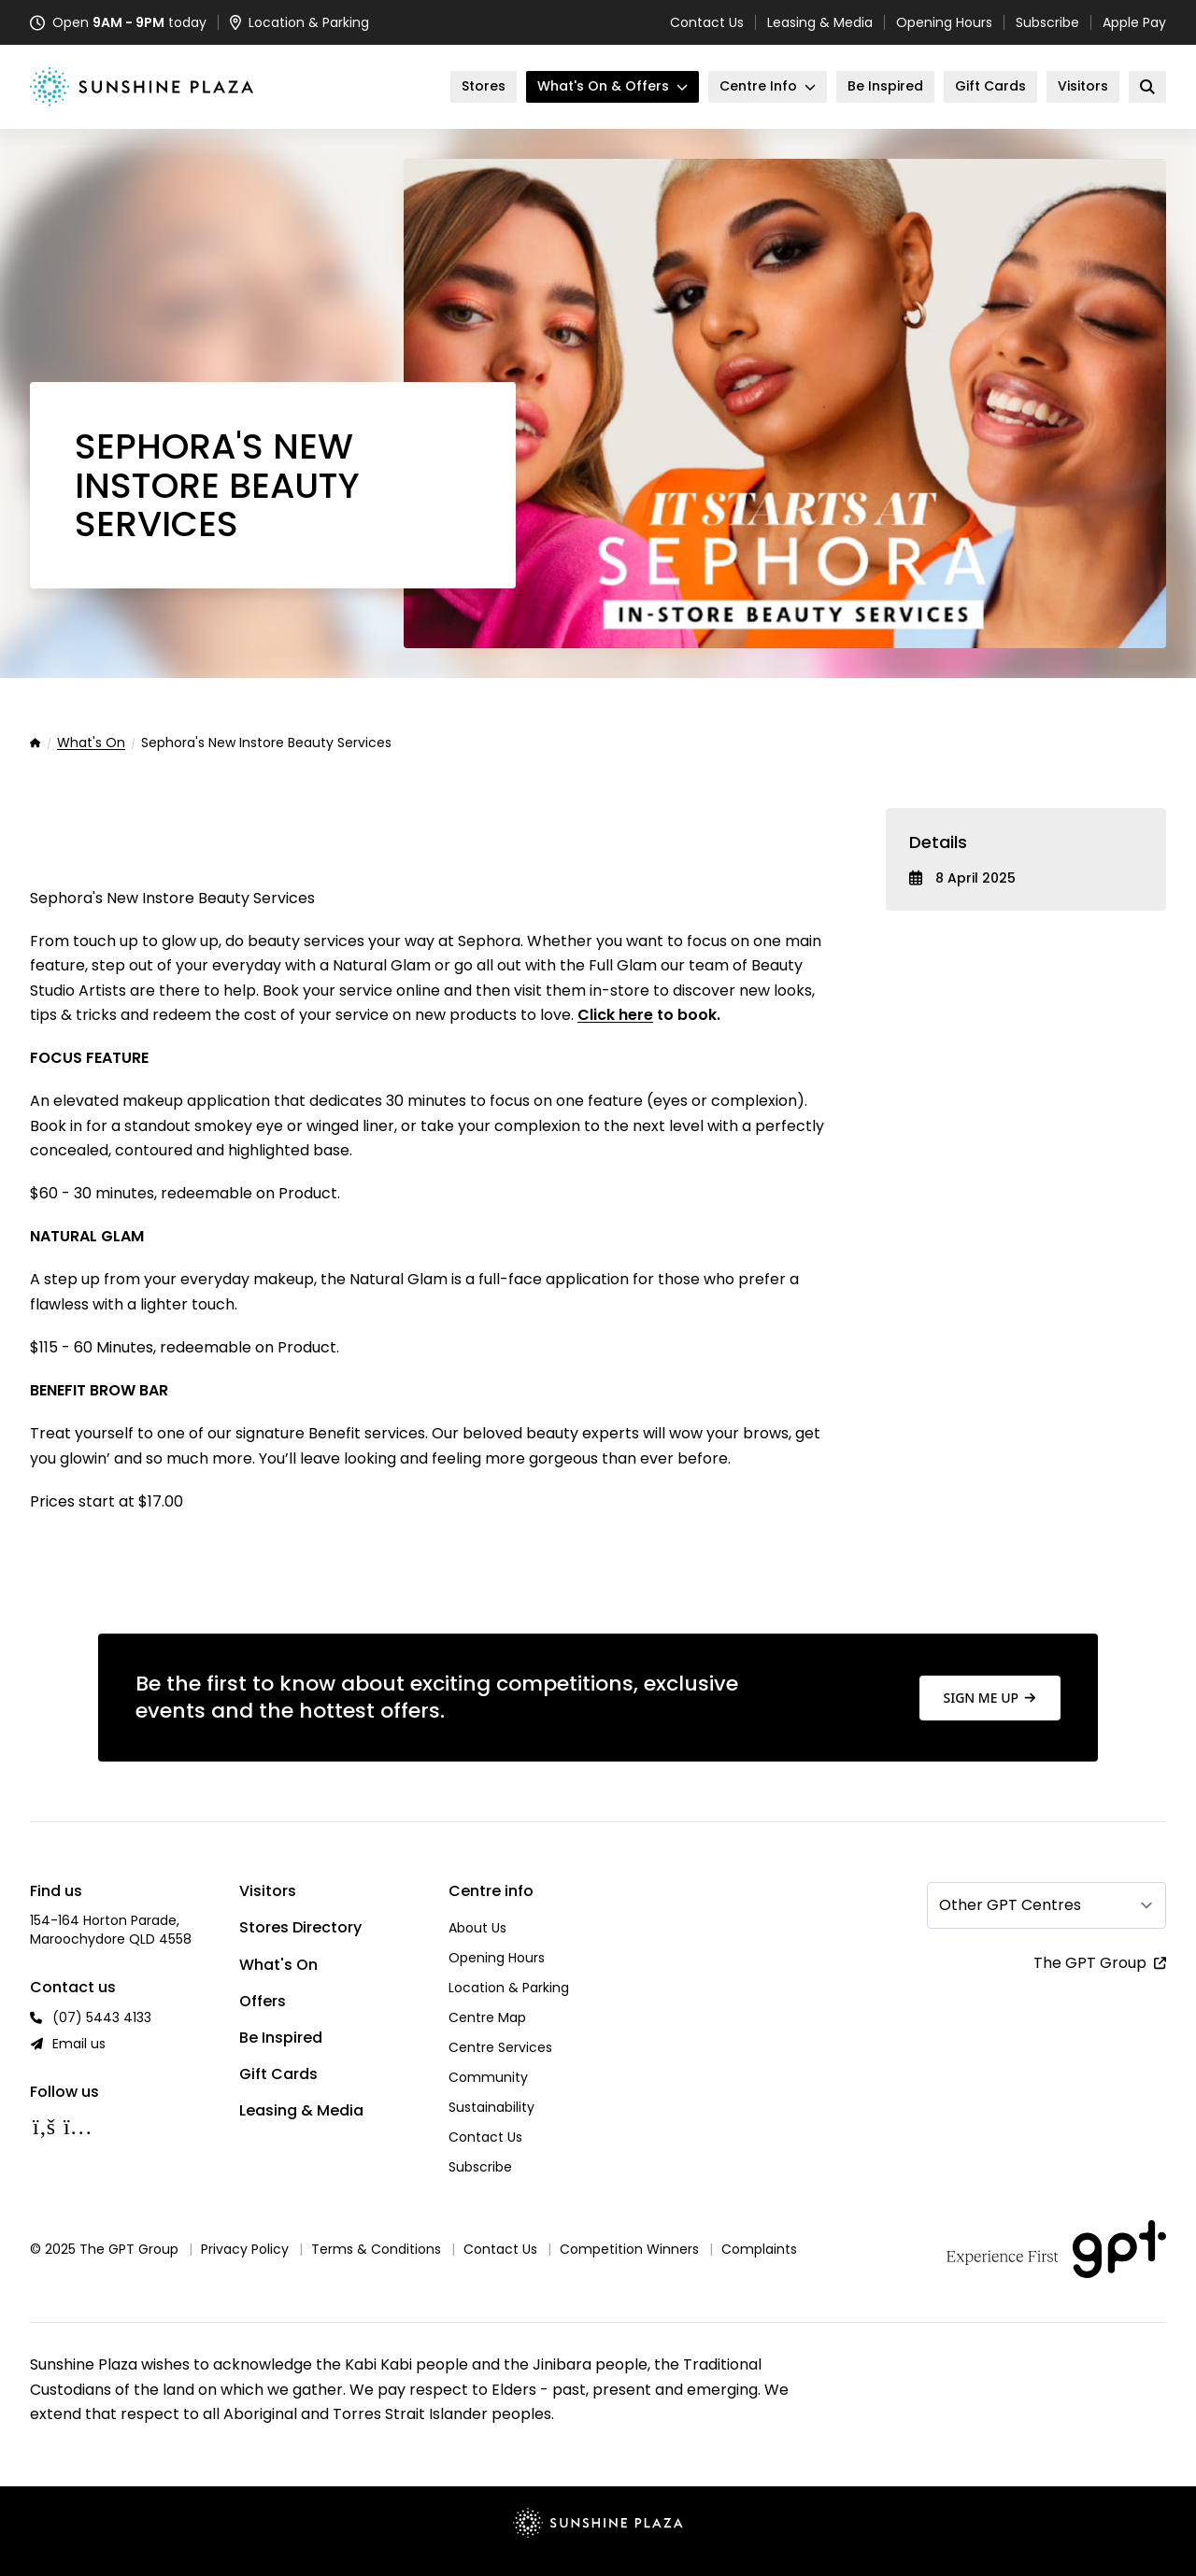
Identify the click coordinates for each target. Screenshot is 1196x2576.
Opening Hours (944, 22)
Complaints (759, 2249)
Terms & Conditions (376, 2249)
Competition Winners (629, 2249)
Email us (79, 2043)
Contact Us (707, 22)
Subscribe (1047, 22)
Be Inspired (280, 2037)
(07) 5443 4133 (101, 2017)
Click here (615, 1015)
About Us (477, 1927)
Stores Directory (300, 1927)
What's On (91, 743)
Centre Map (487, 2017)
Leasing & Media (820, 22)
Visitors (267, 1891)
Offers (262, 2001)
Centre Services (500, 2047)
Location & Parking (508, 1987)
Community (488, 2077)
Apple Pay (1134, 22)
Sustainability (491, 2107)
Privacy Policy (245, 2249)
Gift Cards (278, 2074)
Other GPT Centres (1010, 1905)
